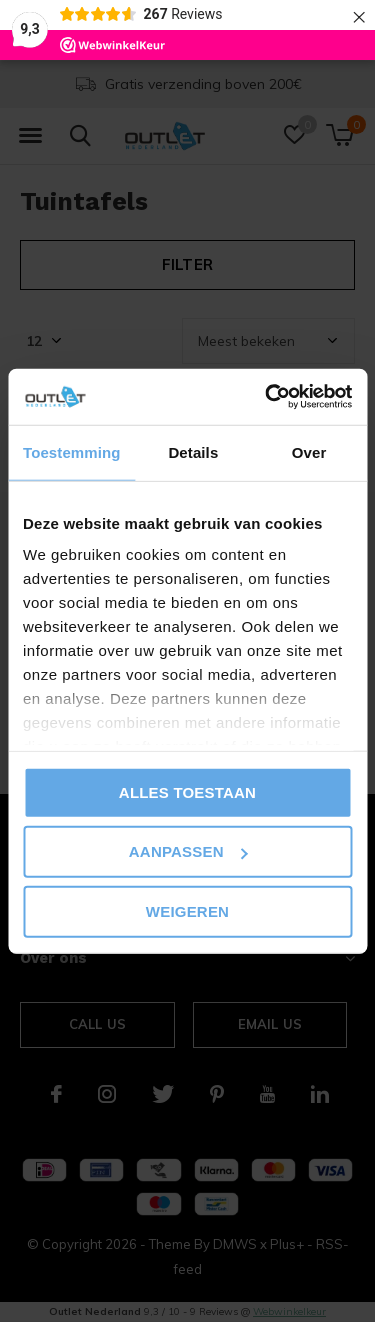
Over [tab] (309, 451)
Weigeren (187, 910)
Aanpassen (188, 851)
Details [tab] (193, 451)
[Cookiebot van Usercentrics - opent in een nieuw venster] (267, 397)
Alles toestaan (187, 791)
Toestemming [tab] (72, 451)
